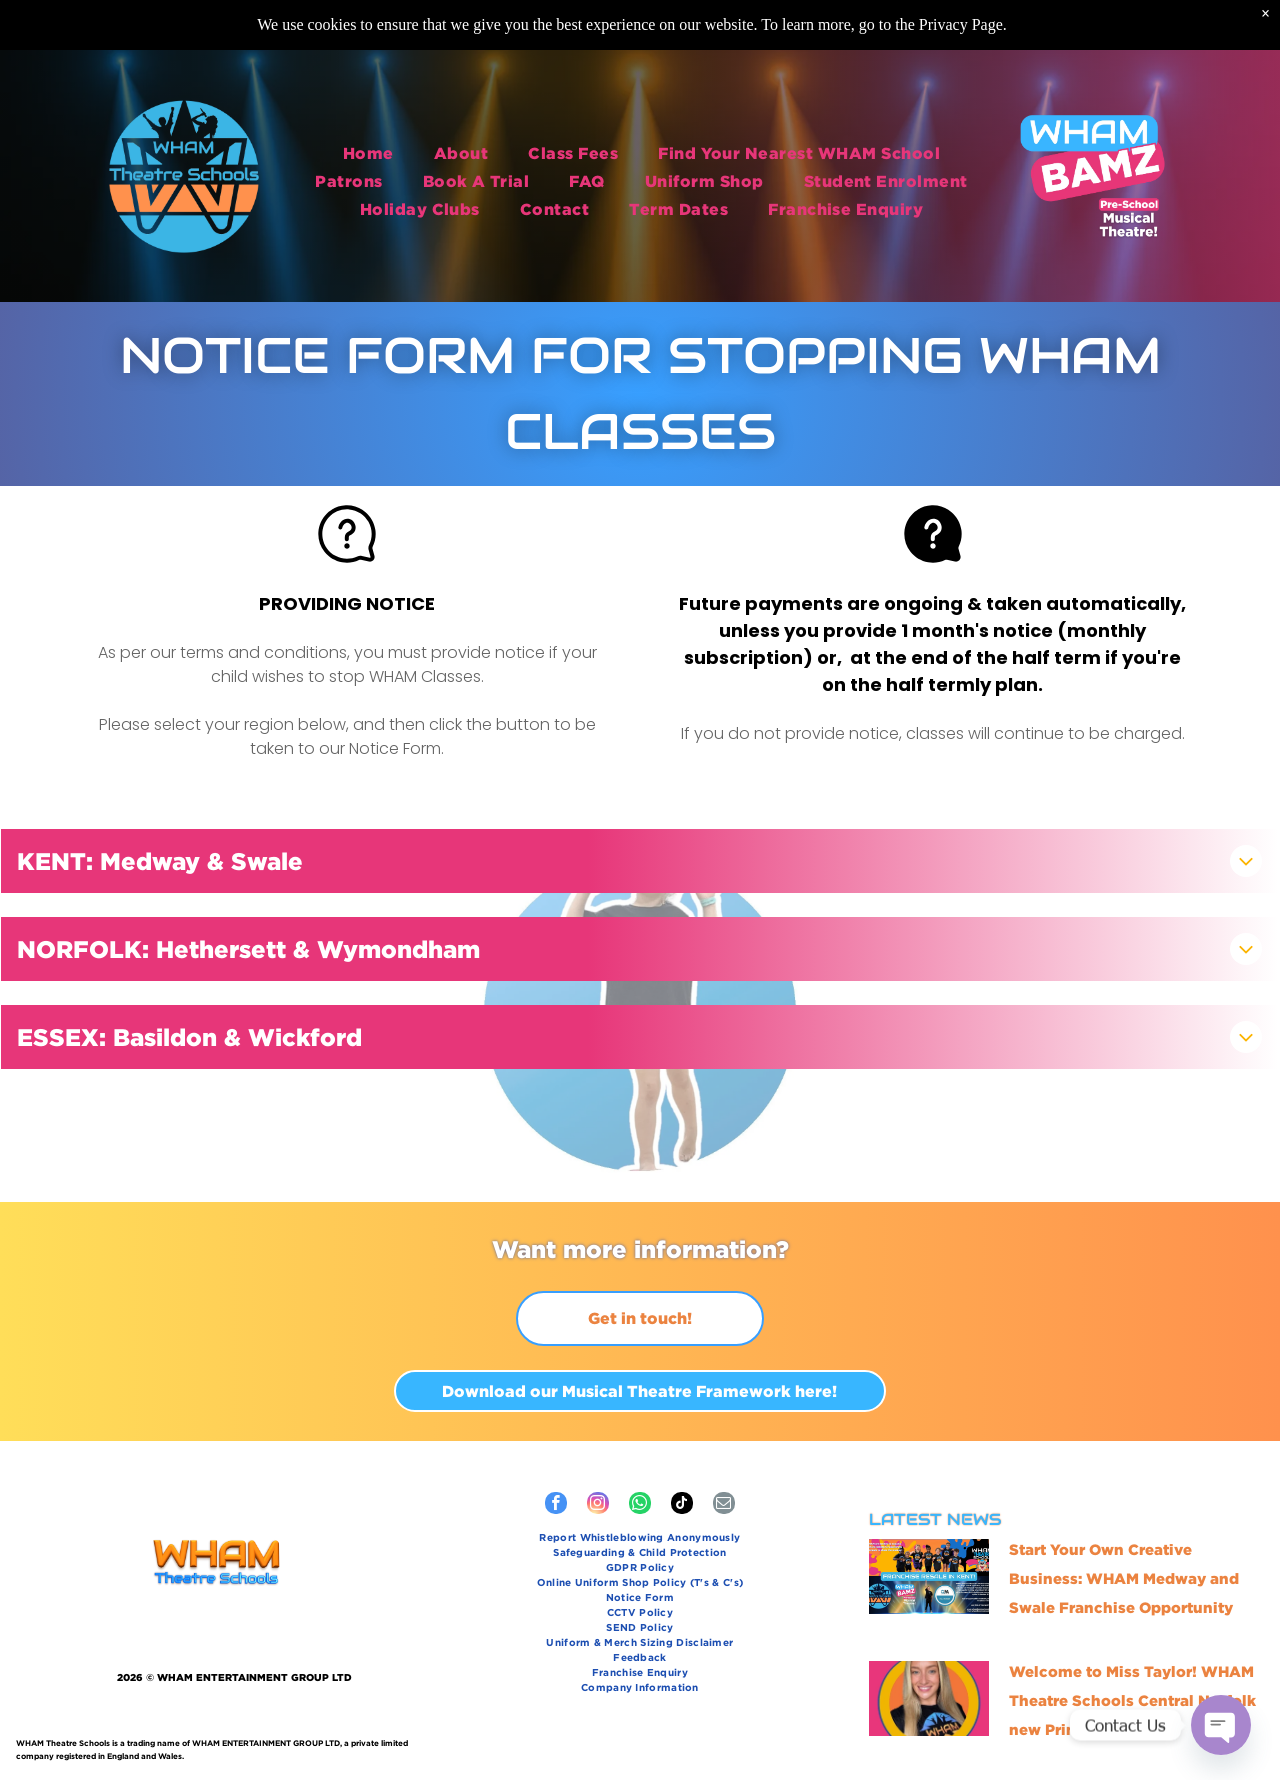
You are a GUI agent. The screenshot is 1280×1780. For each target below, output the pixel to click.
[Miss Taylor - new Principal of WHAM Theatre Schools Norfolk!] (929, 1698)
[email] (724, 1505)
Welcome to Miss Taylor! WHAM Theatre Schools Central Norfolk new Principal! (1132, 1700)
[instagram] (598, 1505)
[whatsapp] (640, 1505)
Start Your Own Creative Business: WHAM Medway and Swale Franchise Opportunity (1124, 1578)
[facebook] (556, 1505)
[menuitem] (368, 148)
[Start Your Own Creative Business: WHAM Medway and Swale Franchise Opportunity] (929, 1576)
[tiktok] (682, 1505)
